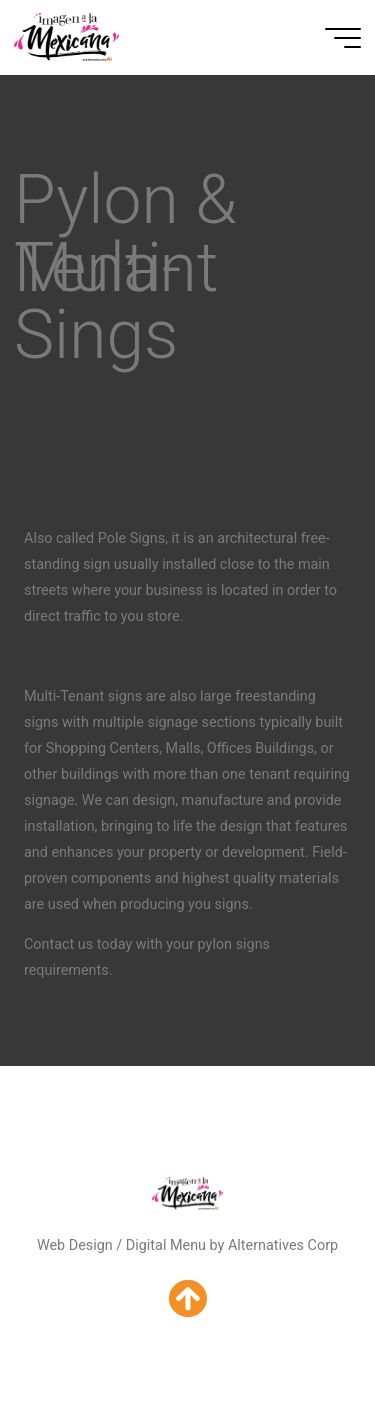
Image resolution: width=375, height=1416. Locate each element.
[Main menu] (343, 38)
